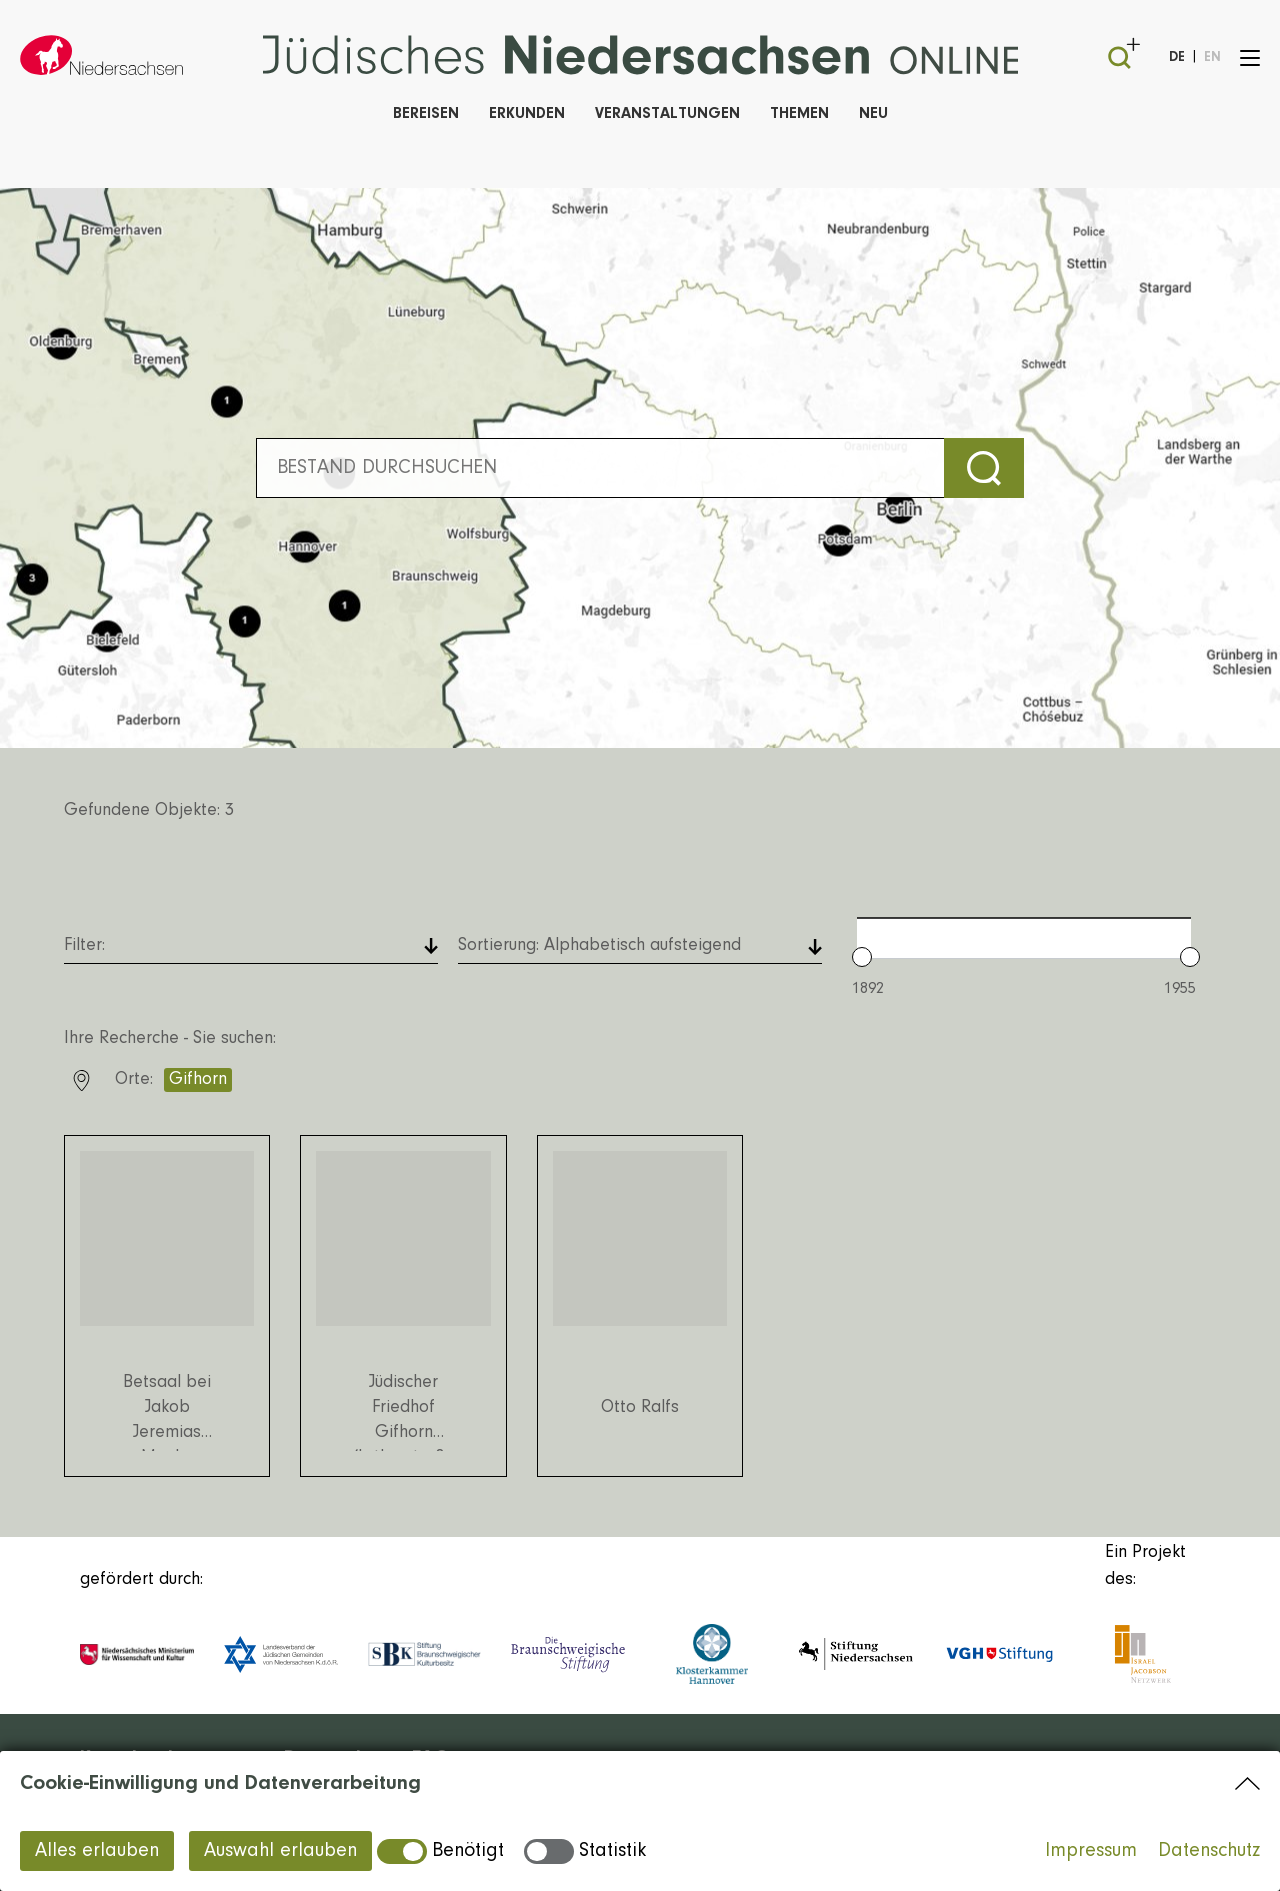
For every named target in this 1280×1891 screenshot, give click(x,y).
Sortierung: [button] (599, 946)
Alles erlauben (97, 1851)
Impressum (1091, 1851)
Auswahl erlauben (280, 1851)
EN (1212, 58)
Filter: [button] (84, 946)
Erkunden (527, 114)
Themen (799, 114)
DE (1177, 58)
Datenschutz (1209, 1851)
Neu (873, 114)
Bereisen (426, 114)
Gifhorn (198, 1080)
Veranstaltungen (667, 114)
